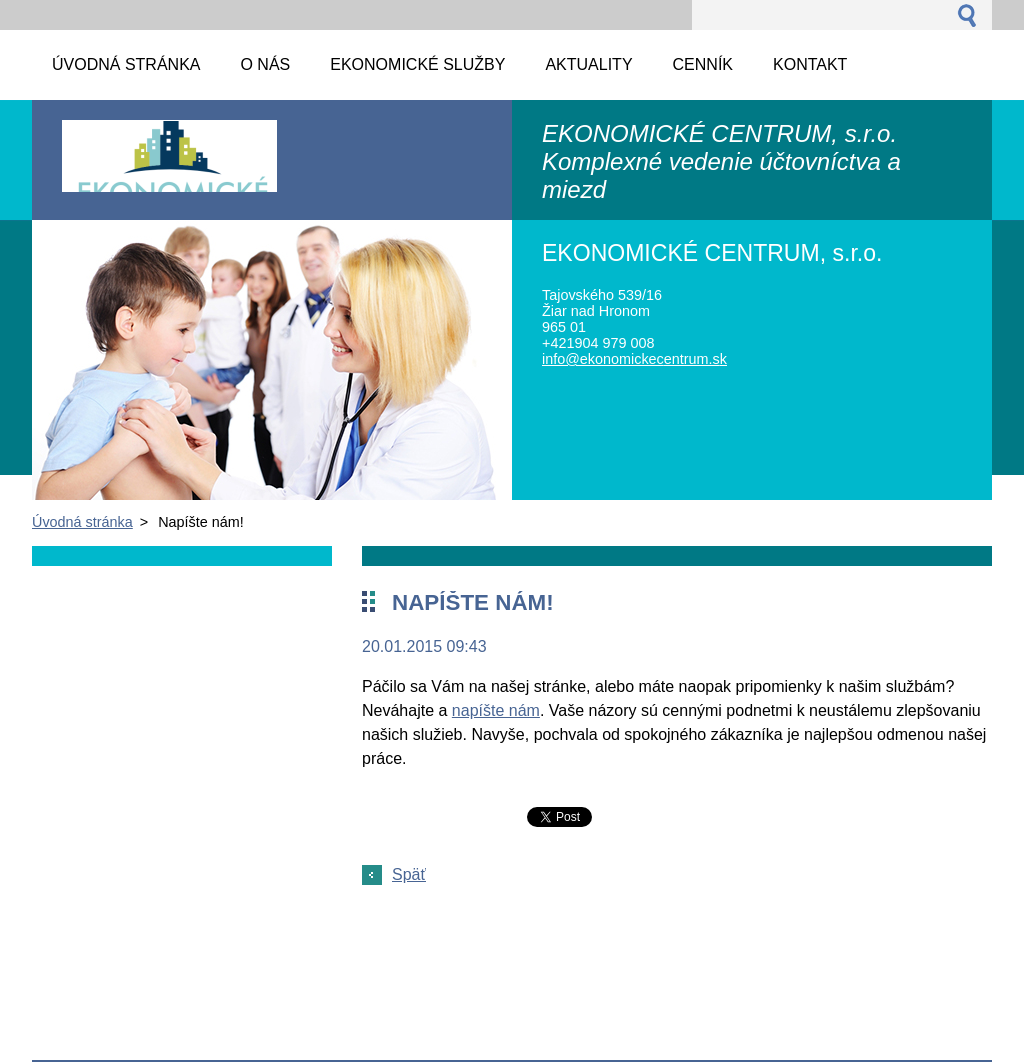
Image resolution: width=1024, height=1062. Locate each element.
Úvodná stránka (82, 522)
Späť (409, 874)
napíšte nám (496, 710)
